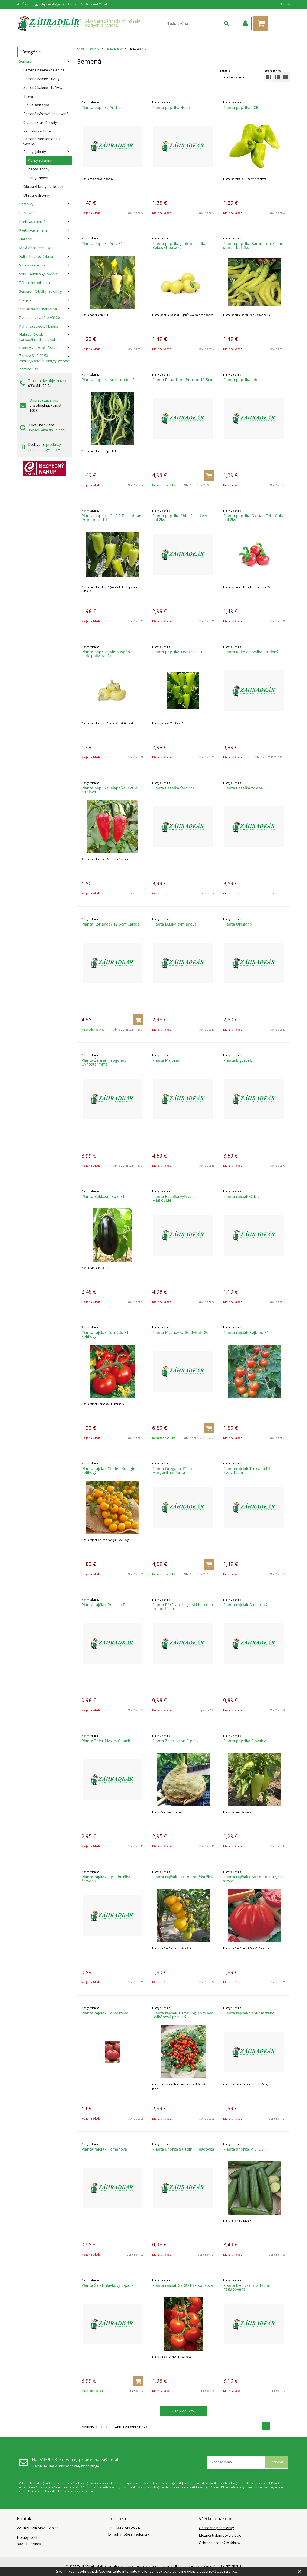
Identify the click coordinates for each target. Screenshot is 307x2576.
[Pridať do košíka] (209, 475)
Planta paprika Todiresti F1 (177, 651)
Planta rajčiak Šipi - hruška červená (105, 1878)
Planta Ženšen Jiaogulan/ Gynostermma (104, 1062)
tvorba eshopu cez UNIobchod (166, 2566)
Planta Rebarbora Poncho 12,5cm (182, 379)
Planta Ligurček (237, 1060)
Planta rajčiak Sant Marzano (249, 2013)
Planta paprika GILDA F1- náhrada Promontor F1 (112, 517)
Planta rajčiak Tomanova (104, 2149)
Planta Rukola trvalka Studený (250, 651)
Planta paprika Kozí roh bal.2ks (110, 379)
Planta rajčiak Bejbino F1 (246, 1332)
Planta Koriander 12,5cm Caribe (110, 924)
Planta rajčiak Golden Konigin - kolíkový (109, 1470)
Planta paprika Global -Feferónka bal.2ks (253, 517)
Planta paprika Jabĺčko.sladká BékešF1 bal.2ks (179, 245)
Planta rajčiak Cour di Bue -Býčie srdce (252, 1878)
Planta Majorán (166, 1060)
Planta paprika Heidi (171, 107)
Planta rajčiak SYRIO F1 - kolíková (182, 2285)
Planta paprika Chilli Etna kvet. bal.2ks (180, 517)
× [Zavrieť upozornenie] (300, 2571)
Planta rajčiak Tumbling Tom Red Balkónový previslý (183, 2014)
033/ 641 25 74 (96, 4)
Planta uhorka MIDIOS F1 (246, 2149)
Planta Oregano (237, 924)
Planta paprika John (241, 379)
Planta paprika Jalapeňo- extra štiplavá (109, 789)
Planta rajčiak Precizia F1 (104, 1604)
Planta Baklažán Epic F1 (103, 1196)
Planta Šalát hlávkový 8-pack (107, 2285)
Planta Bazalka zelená (243, 788)
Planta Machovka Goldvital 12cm (182, 1332)
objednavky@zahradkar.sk (58, 4)
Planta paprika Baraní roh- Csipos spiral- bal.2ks (254, 245)
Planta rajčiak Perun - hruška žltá (182, 1876)
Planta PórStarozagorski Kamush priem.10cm (182, 1606)
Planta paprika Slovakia (244, 1740)
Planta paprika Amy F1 (102, 243)
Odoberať (276, 2462)
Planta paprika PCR (240, 107)
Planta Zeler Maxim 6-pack (105, 1740)
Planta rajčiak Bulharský (245, 1604)
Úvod (26, 4)
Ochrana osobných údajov (219, 2542)
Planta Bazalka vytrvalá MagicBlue (173, 1198)
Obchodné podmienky (216, 2528)
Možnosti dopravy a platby (220, 2535)
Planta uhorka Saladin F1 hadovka (183, 2149)
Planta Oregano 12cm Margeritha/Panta (172, 1470)
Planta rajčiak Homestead (105, 2013)
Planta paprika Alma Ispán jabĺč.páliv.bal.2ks (105, 653)
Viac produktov (183, 2411)
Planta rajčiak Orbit (241, 1196)
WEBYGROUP (232, 2566)
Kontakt (285, 4)
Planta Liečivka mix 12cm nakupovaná (246, 2287)
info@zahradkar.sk (134, 2534)
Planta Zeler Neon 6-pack (175, 1740)
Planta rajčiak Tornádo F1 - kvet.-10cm (248, 1470)
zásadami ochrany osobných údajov (164, 2483)
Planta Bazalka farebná (173, 788)
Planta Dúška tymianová (174, 924)
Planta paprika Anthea (102, 107)
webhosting (197, 2566)
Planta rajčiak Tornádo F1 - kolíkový (106, 1334)
